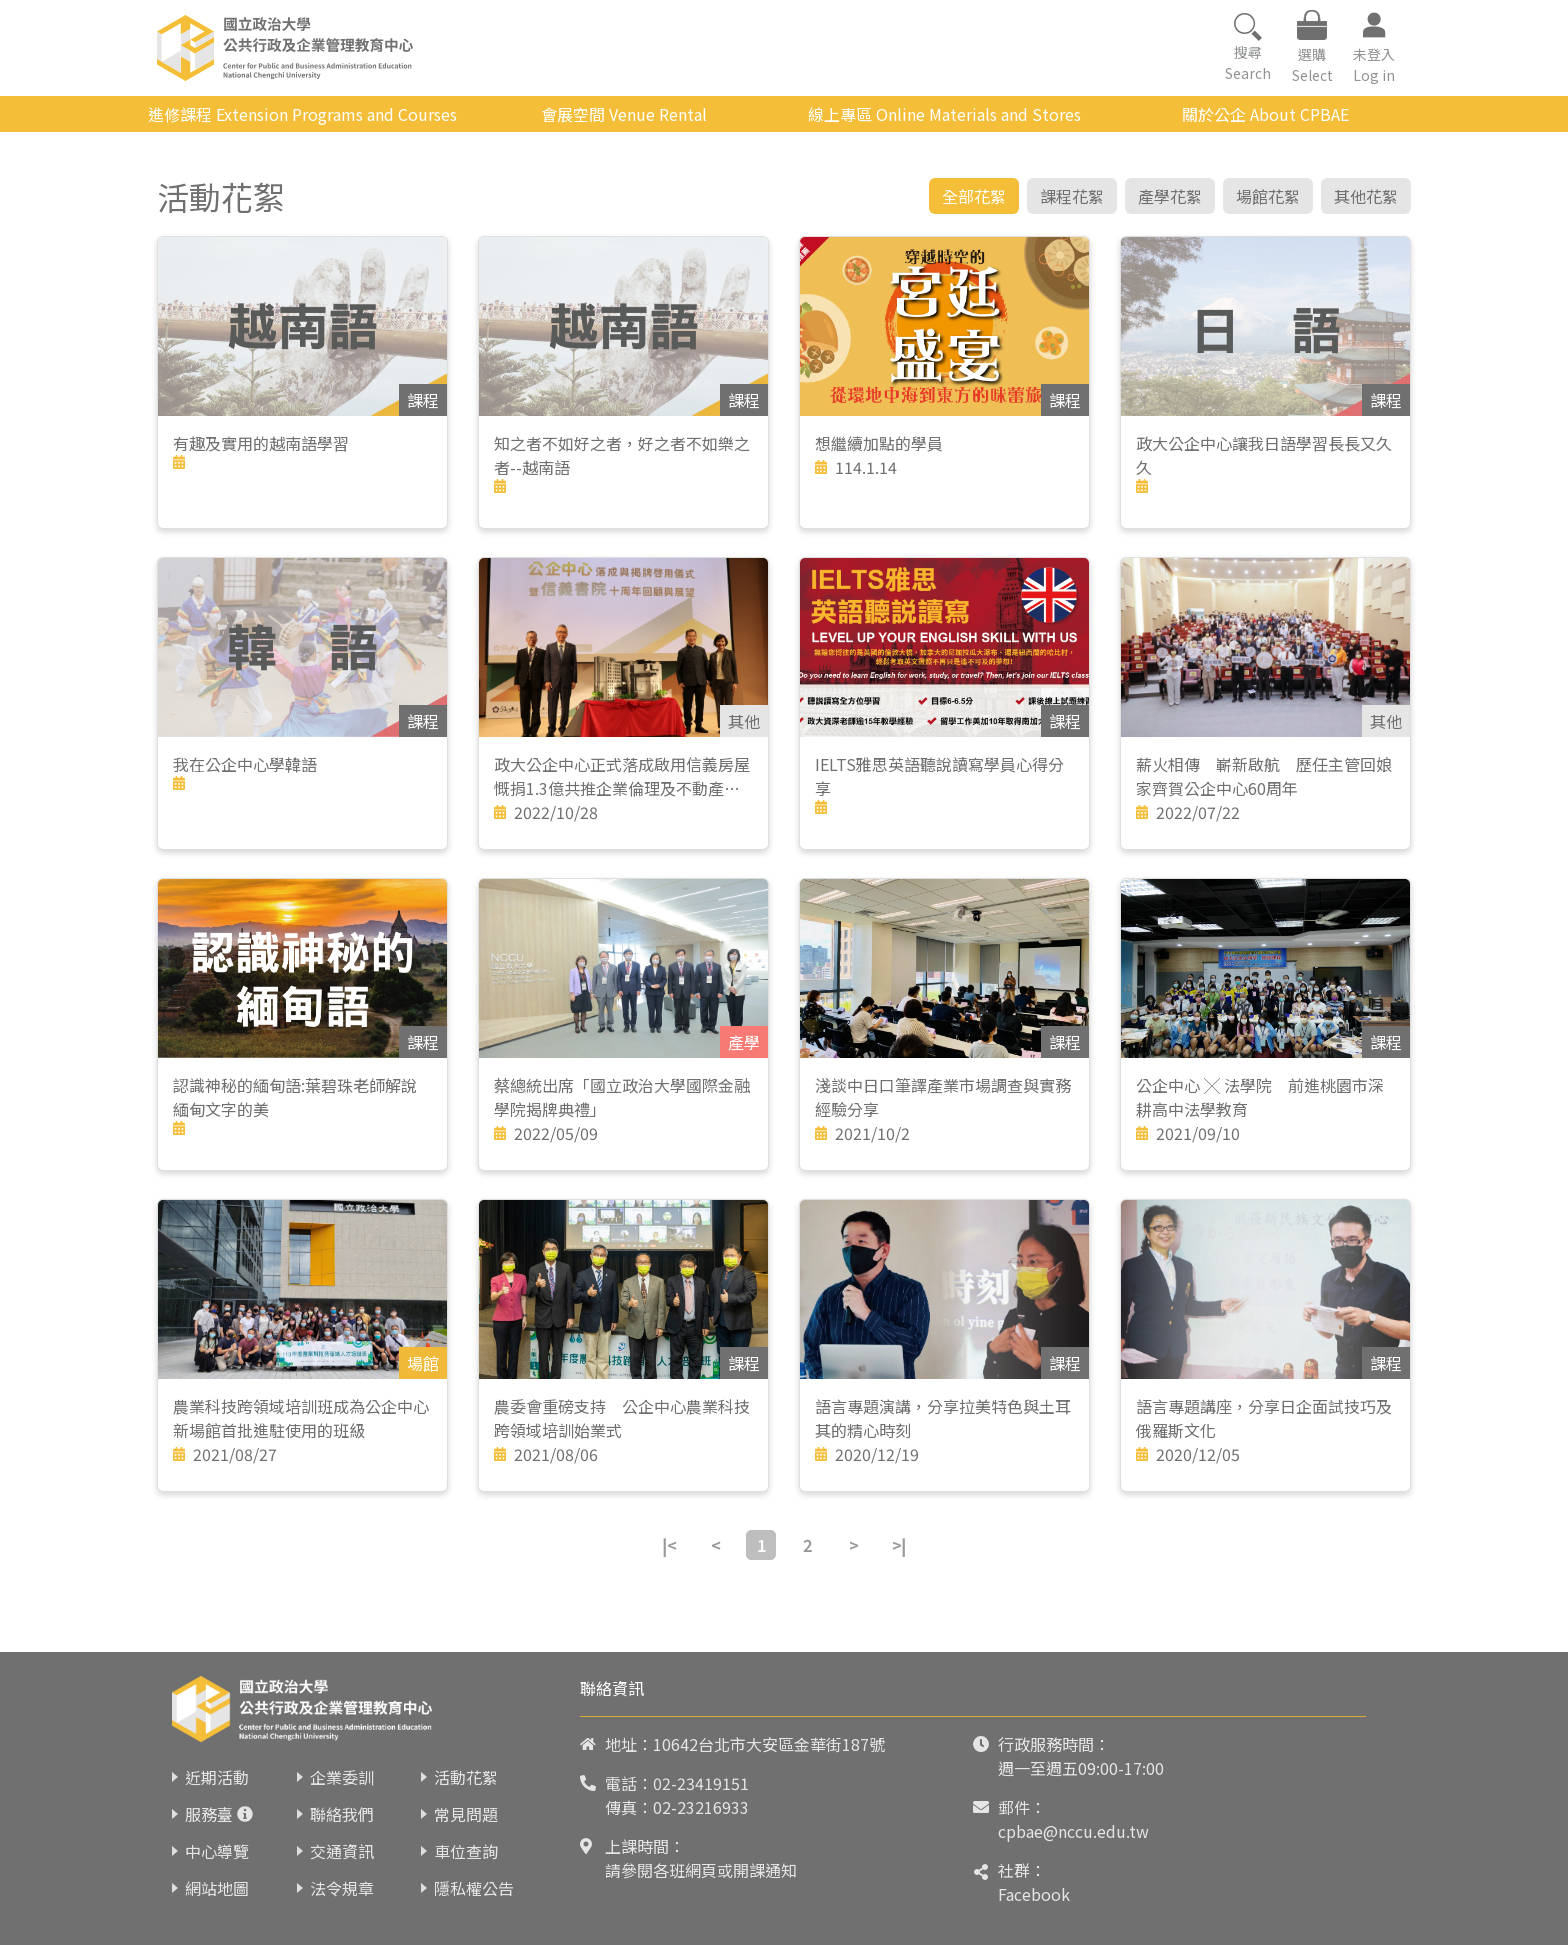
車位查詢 (466, 1851)
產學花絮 (1170, 196)
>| (899, 1545)
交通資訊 (342, 1851)
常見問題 (466, 1814)
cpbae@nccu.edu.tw (1073, 1831)
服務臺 (209, 1814)
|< (669, 1545)
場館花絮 (1268, 196)
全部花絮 (974, 196)
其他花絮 (1366, 196)
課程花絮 (1072, 196)
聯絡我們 (342, 1814)
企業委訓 (342, 1777)
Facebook (1034, 1894)
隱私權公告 (474, 1888)
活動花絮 (466, 1777)
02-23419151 (701, 1783)
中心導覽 (217, 1851)
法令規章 (342, 1888)
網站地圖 (217, 1888)
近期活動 (217, 1777)
